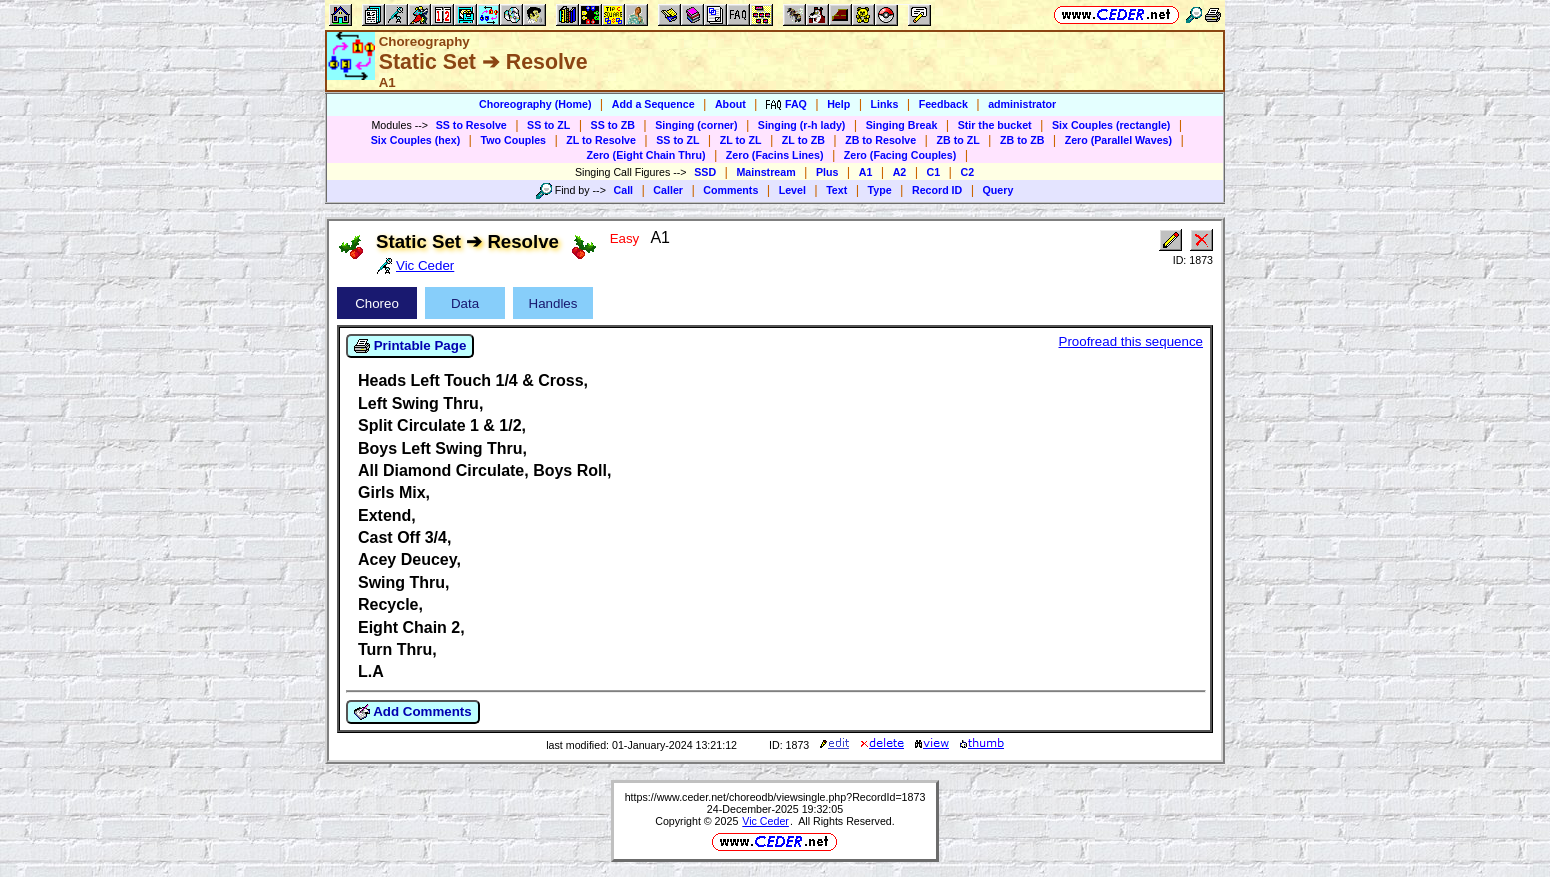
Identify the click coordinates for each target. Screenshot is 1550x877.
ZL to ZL (741, 140)
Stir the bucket (995, 125)
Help (838, 104)
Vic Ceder (765, 821)
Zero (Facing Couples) (900, 155)
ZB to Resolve (880, 140)
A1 (866, 172)
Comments (730, 190)
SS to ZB (613, 125)
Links (885, 104)
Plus (827, 172)
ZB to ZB (1022, 140)
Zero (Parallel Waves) (1118, 140)
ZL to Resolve (601, 140)
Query (998, 190)
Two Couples (513, 140)
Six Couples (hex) (415, 140)
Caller (668, 190)
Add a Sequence (653, 104)
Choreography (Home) (535, 104)
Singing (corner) (696, 125)
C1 (934, 172)
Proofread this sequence (1131, 341)
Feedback (943, 104)
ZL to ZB (803, 140)
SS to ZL (548, 125)
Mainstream (765, 172)
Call (624, 190)
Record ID (937, 190)
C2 (967, 172)
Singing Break (902, 125)
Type (880, 190)
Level (792, 190)
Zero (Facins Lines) (775, 155)
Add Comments (413, 712)
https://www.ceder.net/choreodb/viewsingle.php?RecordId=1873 (775, 797)
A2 (900, 172)
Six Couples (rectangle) (1111, 125)
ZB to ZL (957, 140)
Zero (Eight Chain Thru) (646, 155)
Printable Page (410, 346)
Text (836, 190)
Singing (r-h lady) (802, 125)
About (730, 104)
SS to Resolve (471, 125)
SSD (705, 172)
